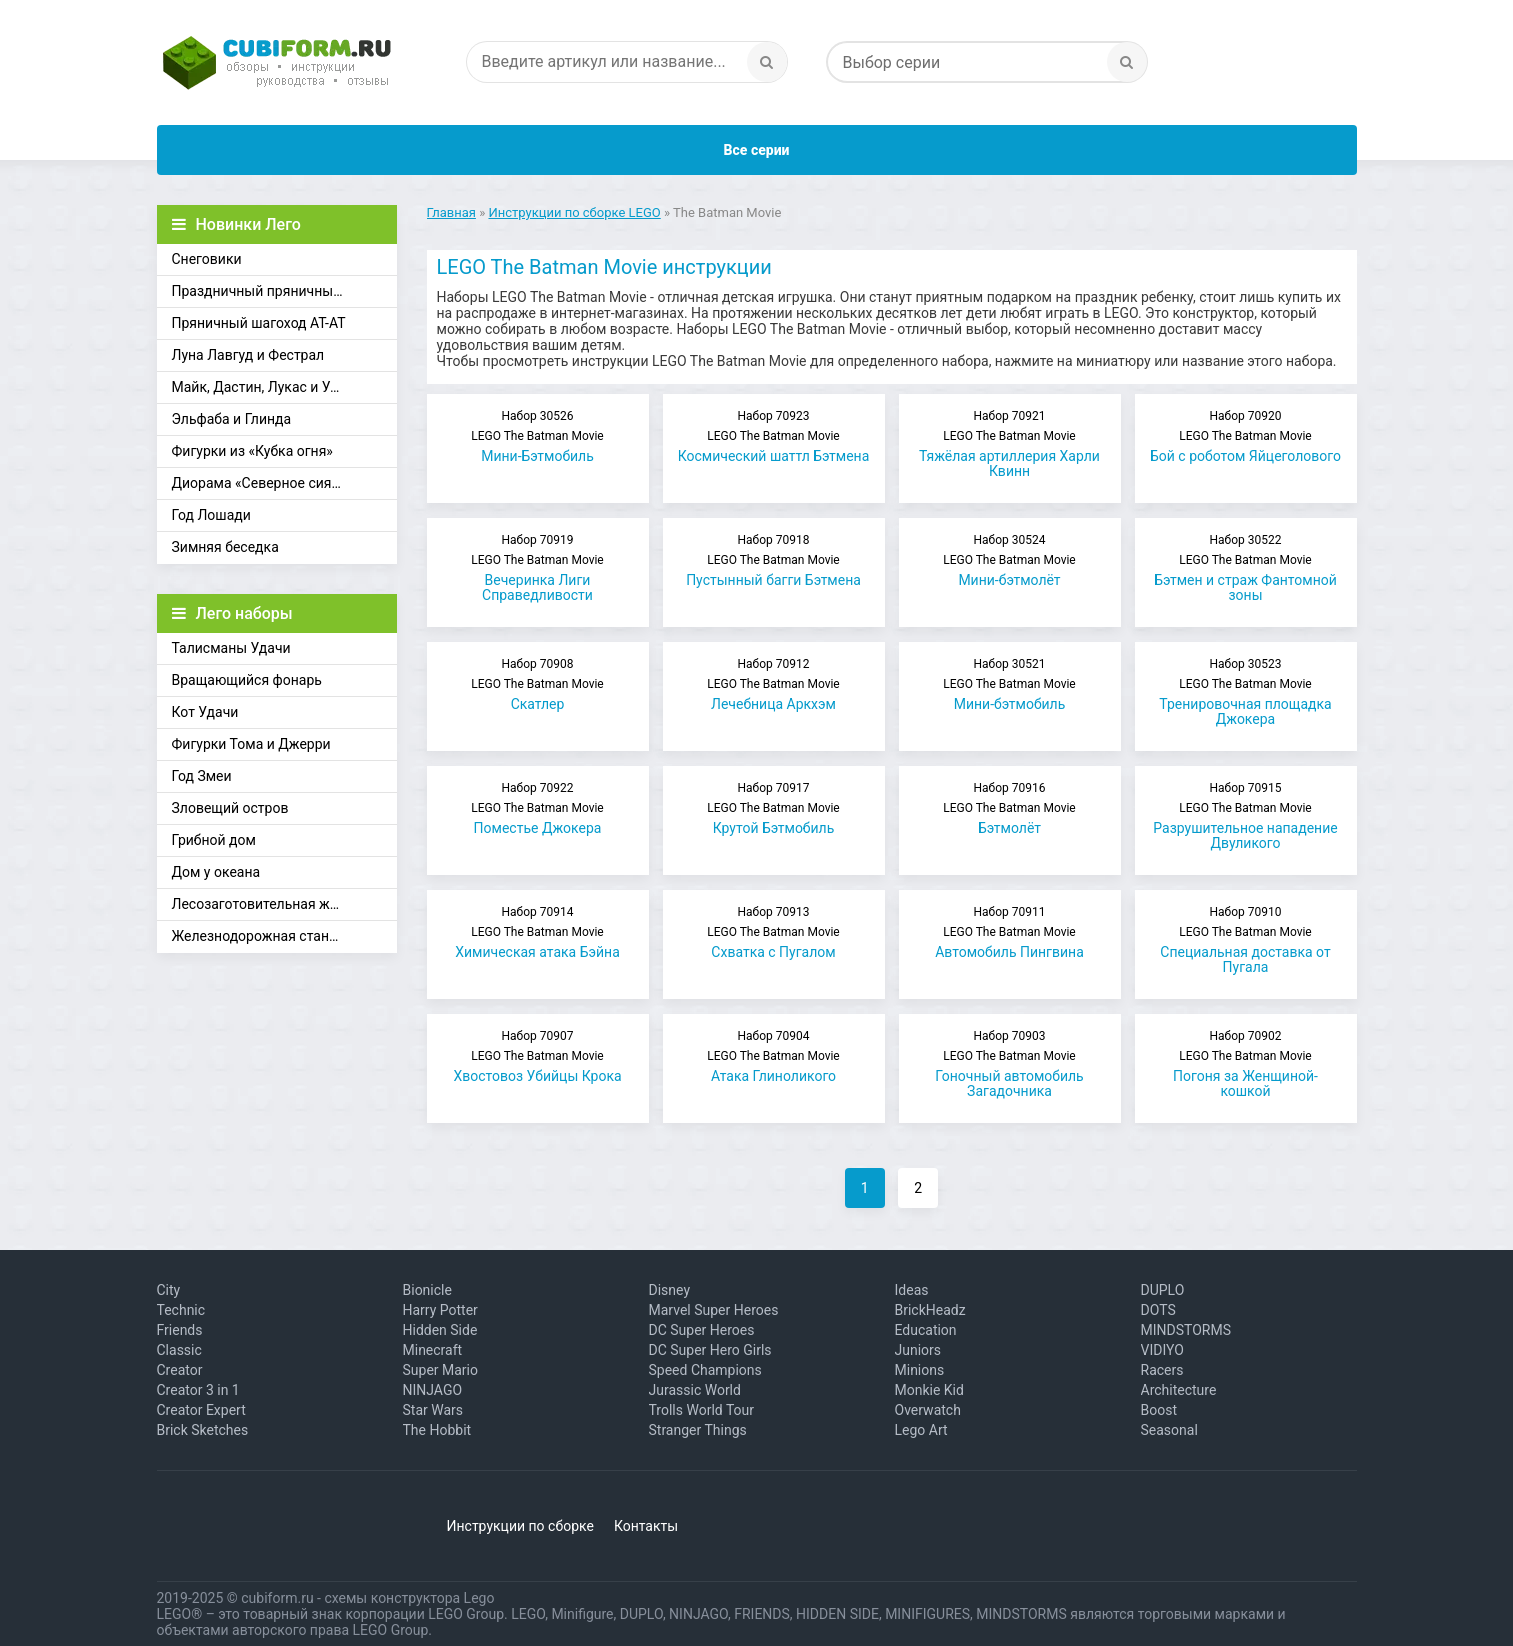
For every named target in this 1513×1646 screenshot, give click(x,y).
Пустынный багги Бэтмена (774, 560)
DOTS (1158, 1310)
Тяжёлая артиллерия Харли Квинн (1010, 444)
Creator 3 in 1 (198, 1390)
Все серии (757, 150)
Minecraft (433, 1350)
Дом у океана (216, 872)
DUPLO (1163, 1290)
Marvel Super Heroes (714, 1310)
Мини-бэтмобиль (1010, 684)
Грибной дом (214, 840)
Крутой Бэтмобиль (774, 808)
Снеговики (207, 259)
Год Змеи (202, 776)
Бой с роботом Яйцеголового (1246, 436)
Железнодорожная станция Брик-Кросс (284, 936)
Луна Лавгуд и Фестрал (248, 355)
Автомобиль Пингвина (1010, 932)
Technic (181, 1310)
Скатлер (538, 684)
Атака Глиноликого (774, 1056)
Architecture (1179, 1390)
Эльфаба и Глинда (232, 419)
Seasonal (1169, 1430)
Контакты (646, 1526)
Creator (180, 1370)
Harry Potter (440, 1310)
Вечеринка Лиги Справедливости (538, 568)
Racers (1162, 1370)
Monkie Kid (929, 1390)
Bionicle (427, 1290)
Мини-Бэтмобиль (538, 436)
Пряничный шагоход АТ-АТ (259, 323)
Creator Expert (201, 1410)
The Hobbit (437, 1430)
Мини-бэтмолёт (1010, 560)
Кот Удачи (205, 712)
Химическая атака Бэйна (538, 932)
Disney (670, 1290)
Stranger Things (698, 1430)
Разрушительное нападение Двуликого (1246, 816)
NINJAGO (433, 1390)
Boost (1159, 1410)
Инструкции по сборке (520, 1526)
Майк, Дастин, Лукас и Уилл (263, 387)
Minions (920, 1370)
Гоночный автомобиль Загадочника (1010, 1064)
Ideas (912, 1290)
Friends (180, 1330)
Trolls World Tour (702, 1410)
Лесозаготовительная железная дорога (284, 904)
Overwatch (928, 1410)
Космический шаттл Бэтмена (774, 436)
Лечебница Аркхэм (774, 684)
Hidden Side (440, 1330)
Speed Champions (705, 1370)
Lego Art (921, 1430)
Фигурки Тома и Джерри (251, 744)
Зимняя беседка (225, 547)
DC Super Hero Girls (710, 1350)
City (169, 1290)
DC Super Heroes (702, 1330)
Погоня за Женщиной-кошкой (1246, 1064)
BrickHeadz (930, 1310)
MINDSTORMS (1186, 1330)
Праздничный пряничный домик (280, 291)
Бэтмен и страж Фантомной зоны (1246, 568)
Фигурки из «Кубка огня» (252, 451)
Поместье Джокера (538, 808)
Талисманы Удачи (231, 648)
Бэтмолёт (1010, 808)
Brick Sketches (203, 1430)
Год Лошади (211, 515)
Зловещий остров (230, 808)
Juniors (918, 1350)
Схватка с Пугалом (774, 932)
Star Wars (433, 1410)
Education (926, 1330)
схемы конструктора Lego (409, 1598)
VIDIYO (1162, 1350)
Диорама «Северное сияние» (267, 483)
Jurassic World (695, 1390)
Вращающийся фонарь (247, 680)
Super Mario (441, 1370)
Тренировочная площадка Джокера (1246, 692)
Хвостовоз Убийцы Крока (538, 1056)
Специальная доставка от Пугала (1246, 940)
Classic (179, 1350)
